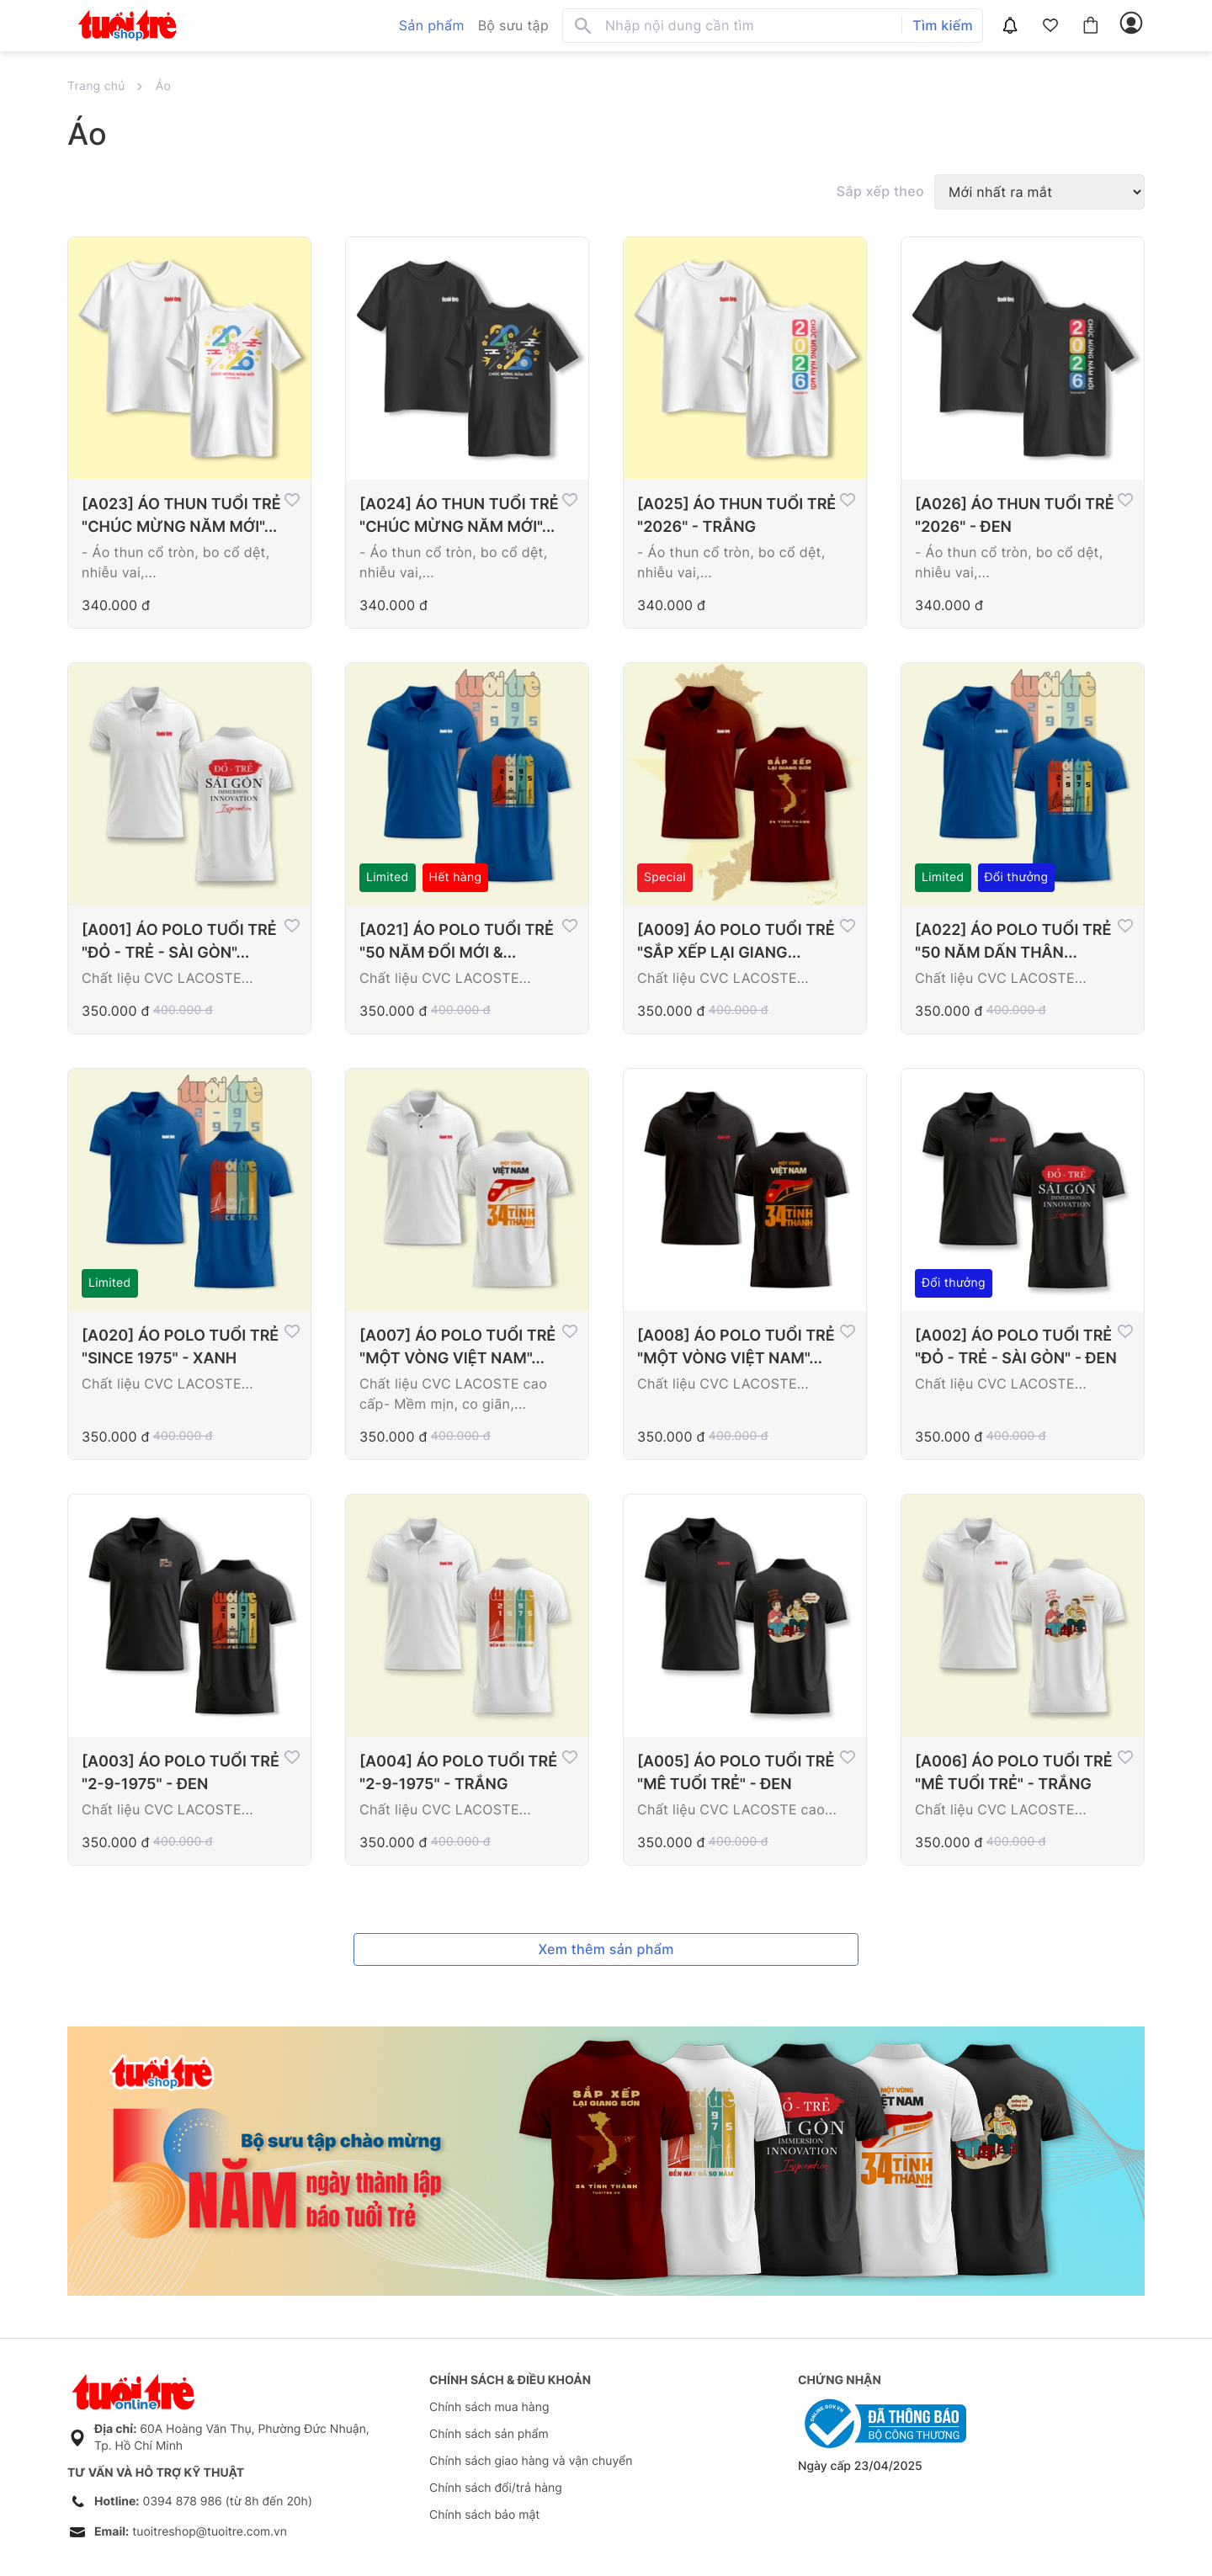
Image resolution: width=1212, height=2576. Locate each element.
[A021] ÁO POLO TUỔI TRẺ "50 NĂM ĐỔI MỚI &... (456, 942)
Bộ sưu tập (513, 25)
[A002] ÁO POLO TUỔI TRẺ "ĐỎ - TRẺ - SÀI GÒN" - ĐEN (1016, 1347)
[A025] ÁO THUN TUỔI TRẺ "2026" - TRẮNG (736, 516)
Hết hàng (455, 877)
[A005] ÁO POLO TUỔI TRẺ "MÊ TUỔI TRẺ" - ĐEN (735, 1773)
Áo (163, 86)
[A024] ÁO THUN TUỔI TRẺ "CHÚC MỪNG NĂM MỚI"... (459, 516)
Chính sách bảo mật (484, 2515)
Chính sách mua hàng (489, 2407)
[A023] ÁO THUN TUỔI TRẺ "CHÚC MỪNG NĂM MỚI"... (181, 516)
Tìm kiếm (942, 25)
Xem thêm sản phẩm (605, 1949)
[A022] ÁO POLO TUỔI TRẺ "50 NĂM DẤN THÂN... (1013, 942)
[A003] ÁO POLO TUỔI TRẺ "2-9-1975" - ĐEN (180, 1773)
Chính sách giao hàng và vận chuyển (530, 2461)
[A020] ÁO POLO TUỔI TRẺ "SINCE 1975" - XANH (180, 1347)
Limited (387, 877)
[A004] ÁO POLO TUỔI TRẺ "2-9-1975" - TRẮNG (458, 1773)
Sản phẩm (432, 25)
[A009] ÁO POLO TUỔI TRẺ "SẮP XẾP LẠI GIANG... (736, 942)
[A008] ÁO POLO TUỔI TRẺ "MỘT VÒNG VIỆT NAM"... (736, 1347)
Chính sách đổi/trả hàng (495, 2488)
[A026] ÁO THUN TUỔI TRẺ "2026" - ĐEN (1014, 516)
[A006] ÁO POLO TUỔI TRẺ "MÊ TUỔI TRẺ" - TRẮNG (1014, 1773)
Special (665, 877)
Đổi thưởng (1017, 877)
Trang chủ (96, 86)
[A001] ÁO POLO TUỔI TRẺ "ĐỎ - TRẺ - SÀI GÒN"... (179, 942)
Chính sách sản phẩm (489, 2434)
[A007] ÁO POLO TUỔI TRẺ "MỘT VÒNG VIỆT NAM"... (457, 1347)
